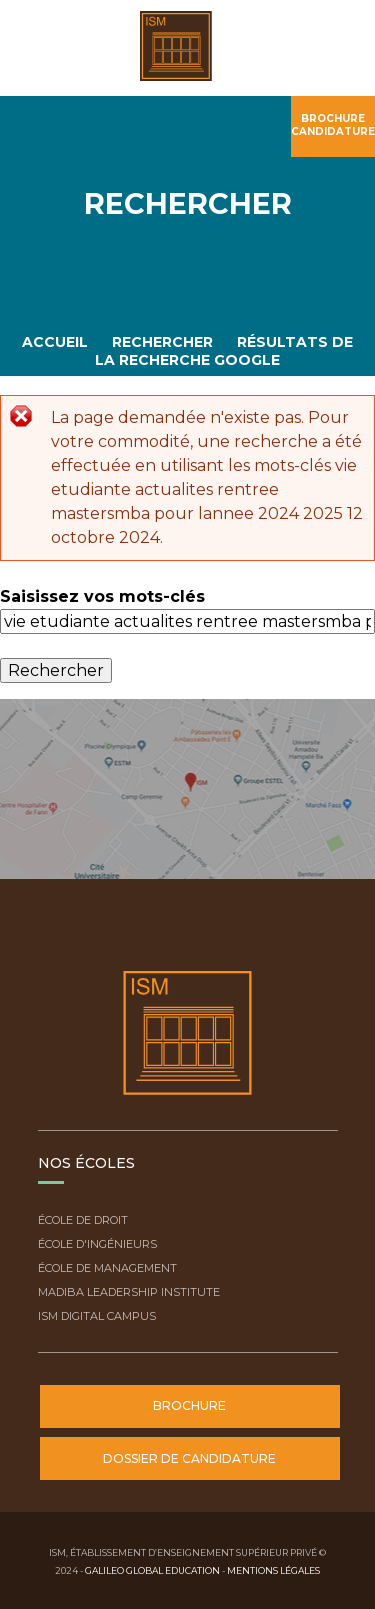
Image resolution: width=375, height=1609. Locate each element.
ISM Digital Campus (97, 1316)
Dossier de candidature (189, 1458)
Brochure (189, 1405)
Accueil (55, 342)
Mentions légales (273, 1570)
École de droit (83, 1220)
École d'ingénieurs (97, 1244)
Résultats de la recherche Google (224, 350)
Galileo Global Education (152, 1570)
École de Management (107, 1268)
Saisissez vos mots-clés (102, 596)
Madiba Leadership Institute (129, 1292)
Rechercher (162, 342)
